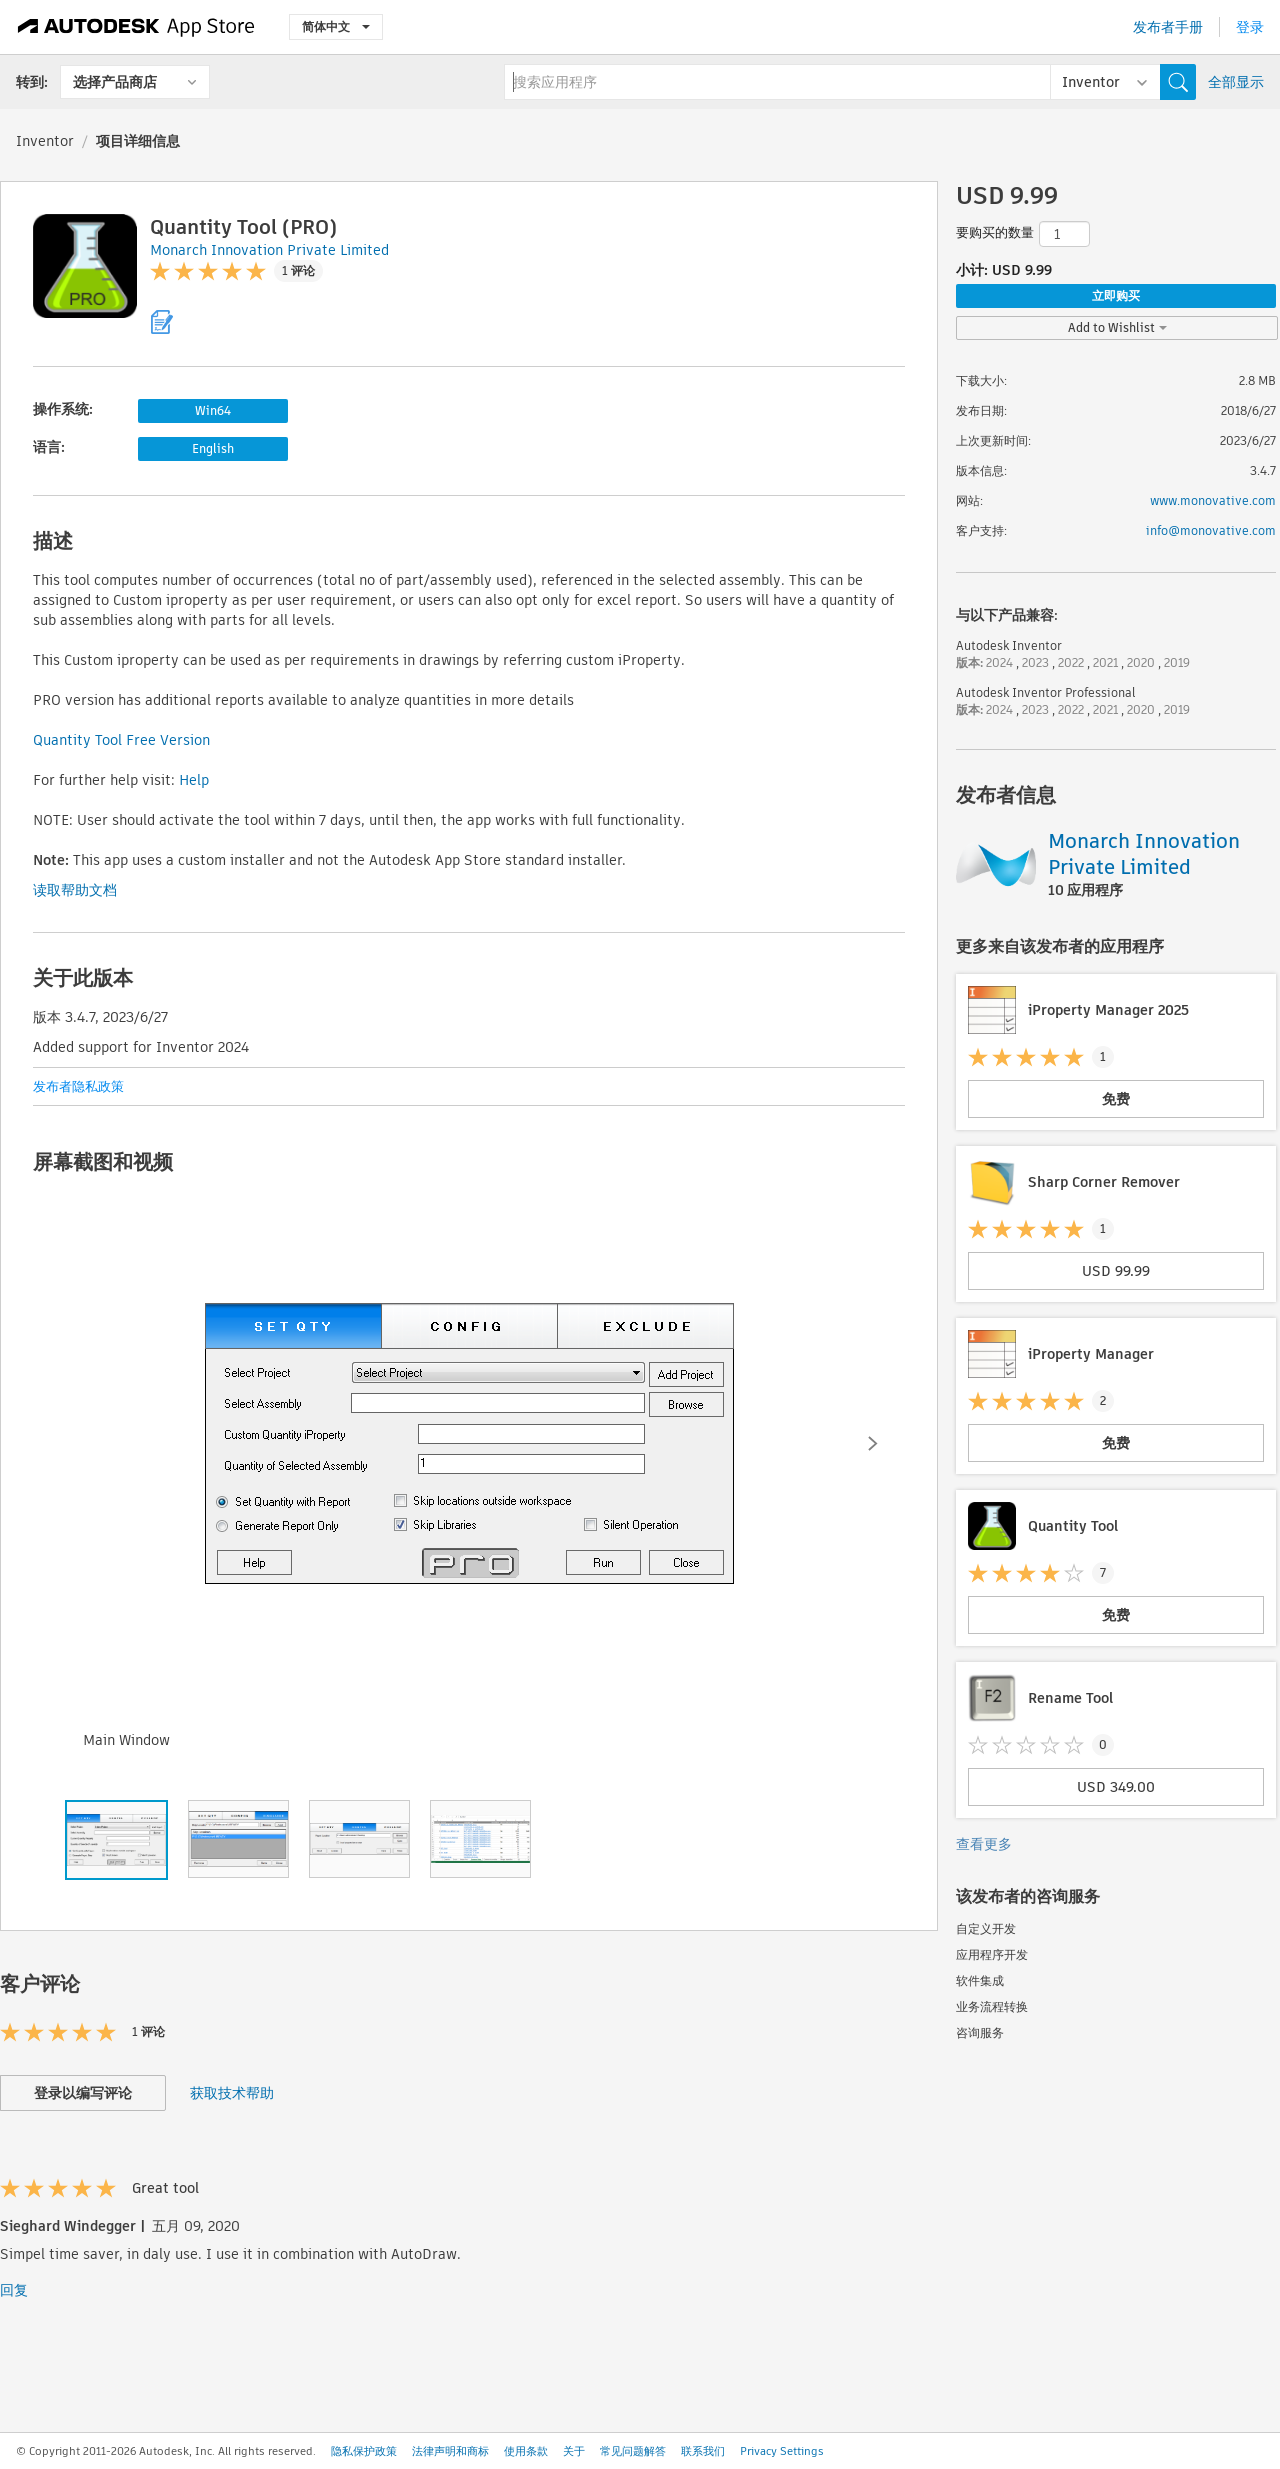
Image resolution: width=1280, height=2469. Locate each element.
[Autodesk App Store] (136, 27)
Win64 (213, 410)
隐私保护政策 (364, 2451)
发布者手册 (1168, 27)
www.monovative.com (1213, 500)
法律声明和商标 (450, 2451)
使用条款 (526, 2451)
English (213, 448)
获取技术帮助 (232, 2093)
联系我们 (703, 2451)
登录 (1250, 27)
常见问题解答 (633, 2451)
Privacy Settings (782, 2451)
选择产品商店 (115, 82)
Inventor (45, 141)
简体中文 (336, 26)
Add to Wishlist (1117, 327)
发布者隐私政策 (78, 1086)
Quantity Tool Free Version (121, 740)
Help (194, 780)
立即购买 (1116, 295)
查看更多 (984, 1844)
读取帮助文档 (75, 890)
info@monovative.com (1211, 530)
